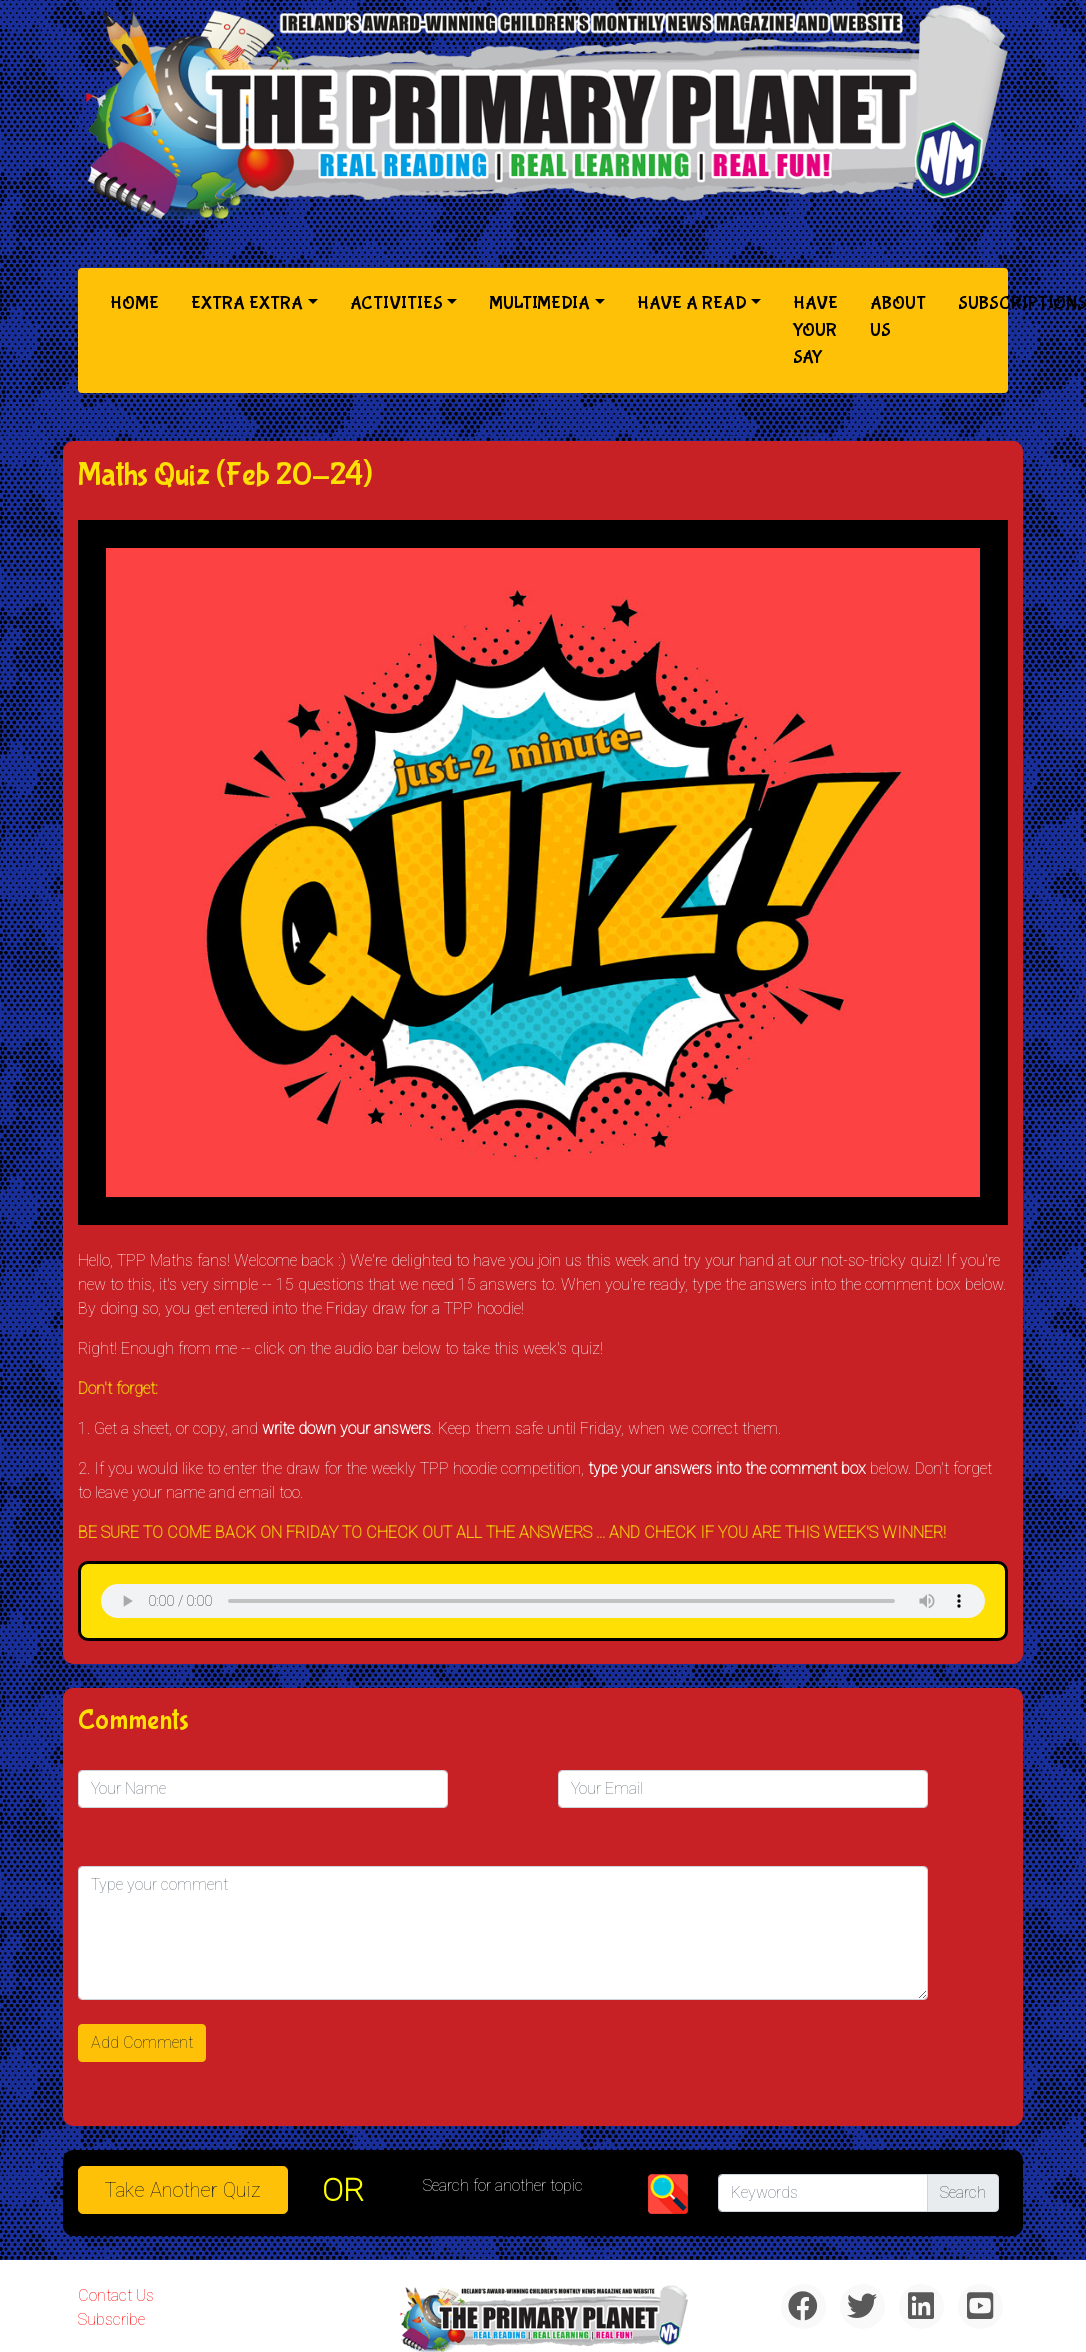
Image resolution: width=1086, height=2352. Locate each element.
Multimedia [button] (539, 303)
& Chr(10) (543, 1601)
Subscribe (111, 2319)
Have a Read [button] (692, 303)
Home (138, 301)
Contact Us (116, 2295)
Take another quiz (183, 2190)
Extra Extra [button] (247, 303)
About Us (898, 317)
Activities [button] (396, 303)
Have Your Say (815, 330)
